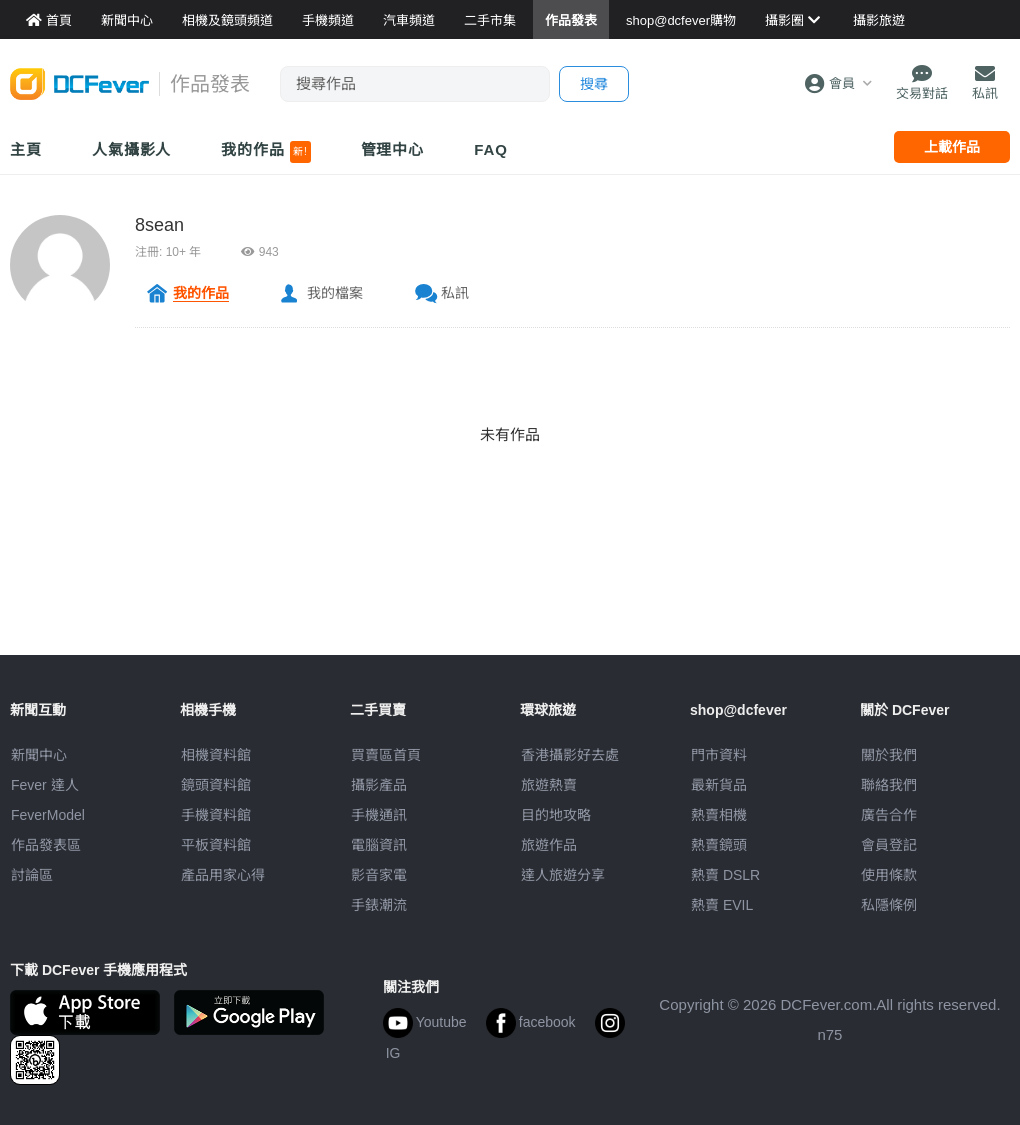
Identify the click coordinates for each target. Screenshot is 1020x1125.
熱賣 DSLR (725, 875)
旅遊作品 (549, 845)
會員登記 (889, 845)
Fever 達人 (45, 785)
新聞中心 (39, 755)
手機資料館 (216, 815)
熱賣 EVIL (722, 905)
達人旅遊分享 (563, 875)
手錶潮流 (379, 905)
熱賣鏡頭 (719, 845)
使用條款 (889, 875)
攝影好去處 (570, 755)
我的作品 (265, 152)
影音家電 (379, 875)
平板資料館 (216, 845)
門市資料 (719, 755)
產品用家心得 (223, 875)
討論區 (32, 875)
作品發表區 (46, 845)
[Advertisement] (510, 610)
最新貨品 (719, 785)
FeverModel (48, 815)
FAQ (491, 149)
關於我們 (889, 755)
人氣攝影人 (132, 149)
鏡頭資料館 (216, 785)
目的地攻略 (556, 815)
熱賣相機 (719, 815)
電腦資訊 (379, 845)
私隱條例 (889, 905)
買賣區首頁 (386, 755)
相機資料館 (216, 755)
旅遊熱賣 (549, 785)
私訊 (455, 293)
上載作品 (952, 147)
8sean (159, 225)
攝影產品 (379, 785)
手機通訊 (379, 815)
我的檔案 (335, 293)
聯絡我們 (889, 785)
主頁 (26, 149)
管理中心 (393, 149)
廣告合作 (889, 815)
